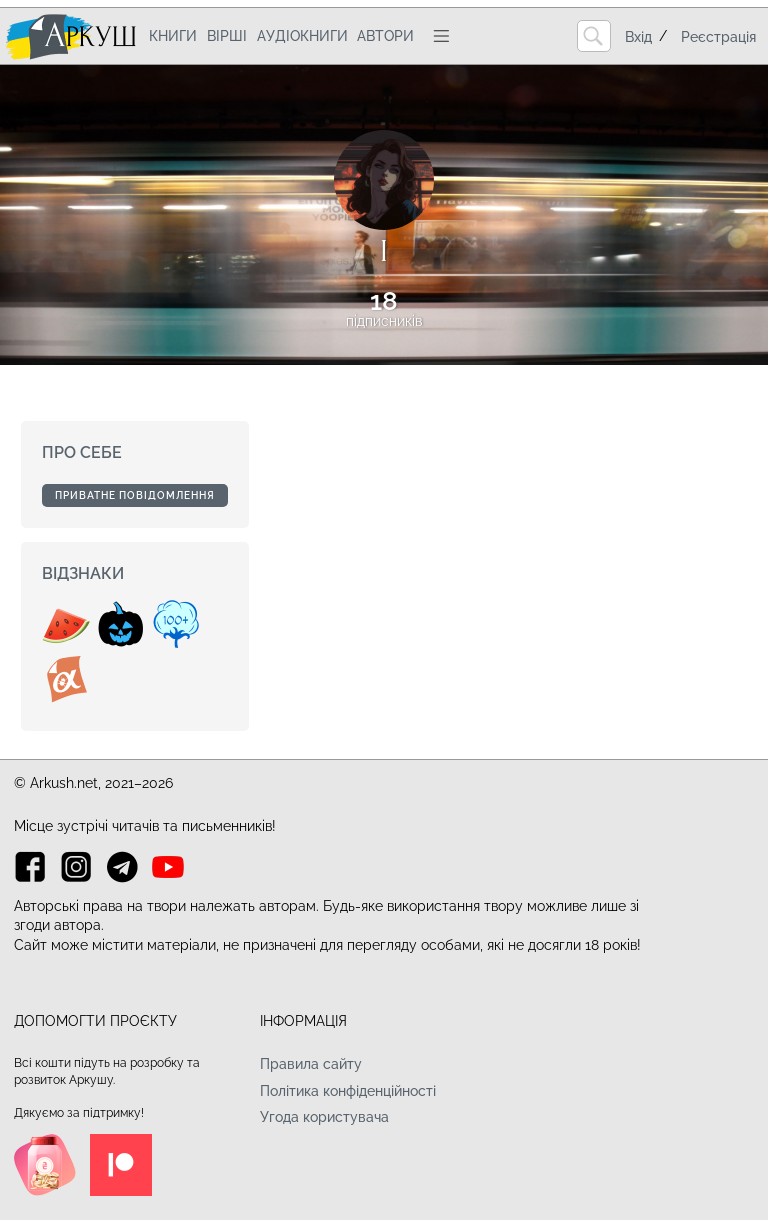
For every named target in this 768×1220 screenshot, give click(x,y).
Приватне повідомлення (135, 495)
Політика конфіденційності (348, 1091)
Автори (385, 36)
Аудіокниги (302, 36)
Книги (173, 36)
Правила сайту (311, 1064)
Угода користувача (324, 1117)
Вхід (638, 37)
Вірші (227, 36)
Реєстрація (718, 37)
